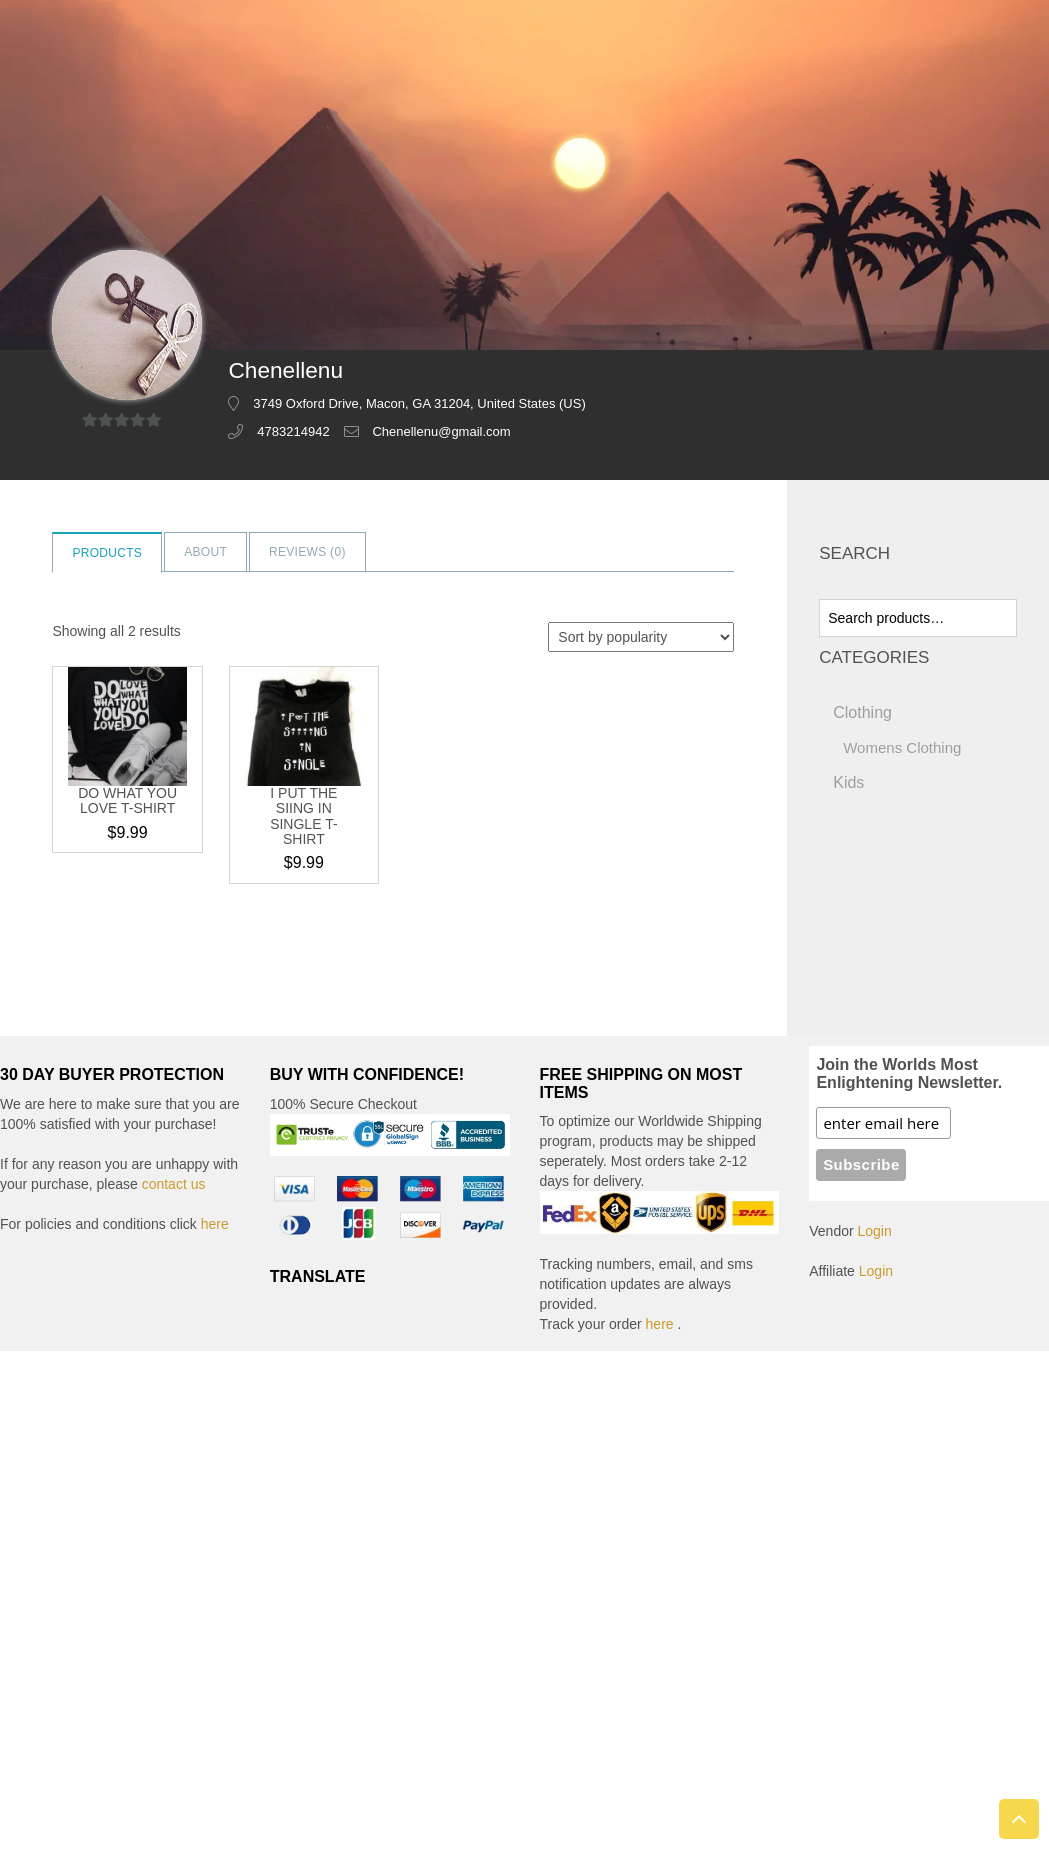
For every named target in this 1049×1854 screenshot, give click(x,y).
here (215, 1224)
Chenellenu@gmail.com (441, 431)
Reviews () (307, 552)
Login (875, 1231)
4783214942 (293, 431)
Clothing (862, 712)
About (205, 552)
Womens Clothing (902, 747)
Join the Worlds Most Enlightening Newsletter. (909, 1073)
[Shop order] (641, 637)
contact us (174, 1184)
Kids (848, 782)
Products (107, 553)
